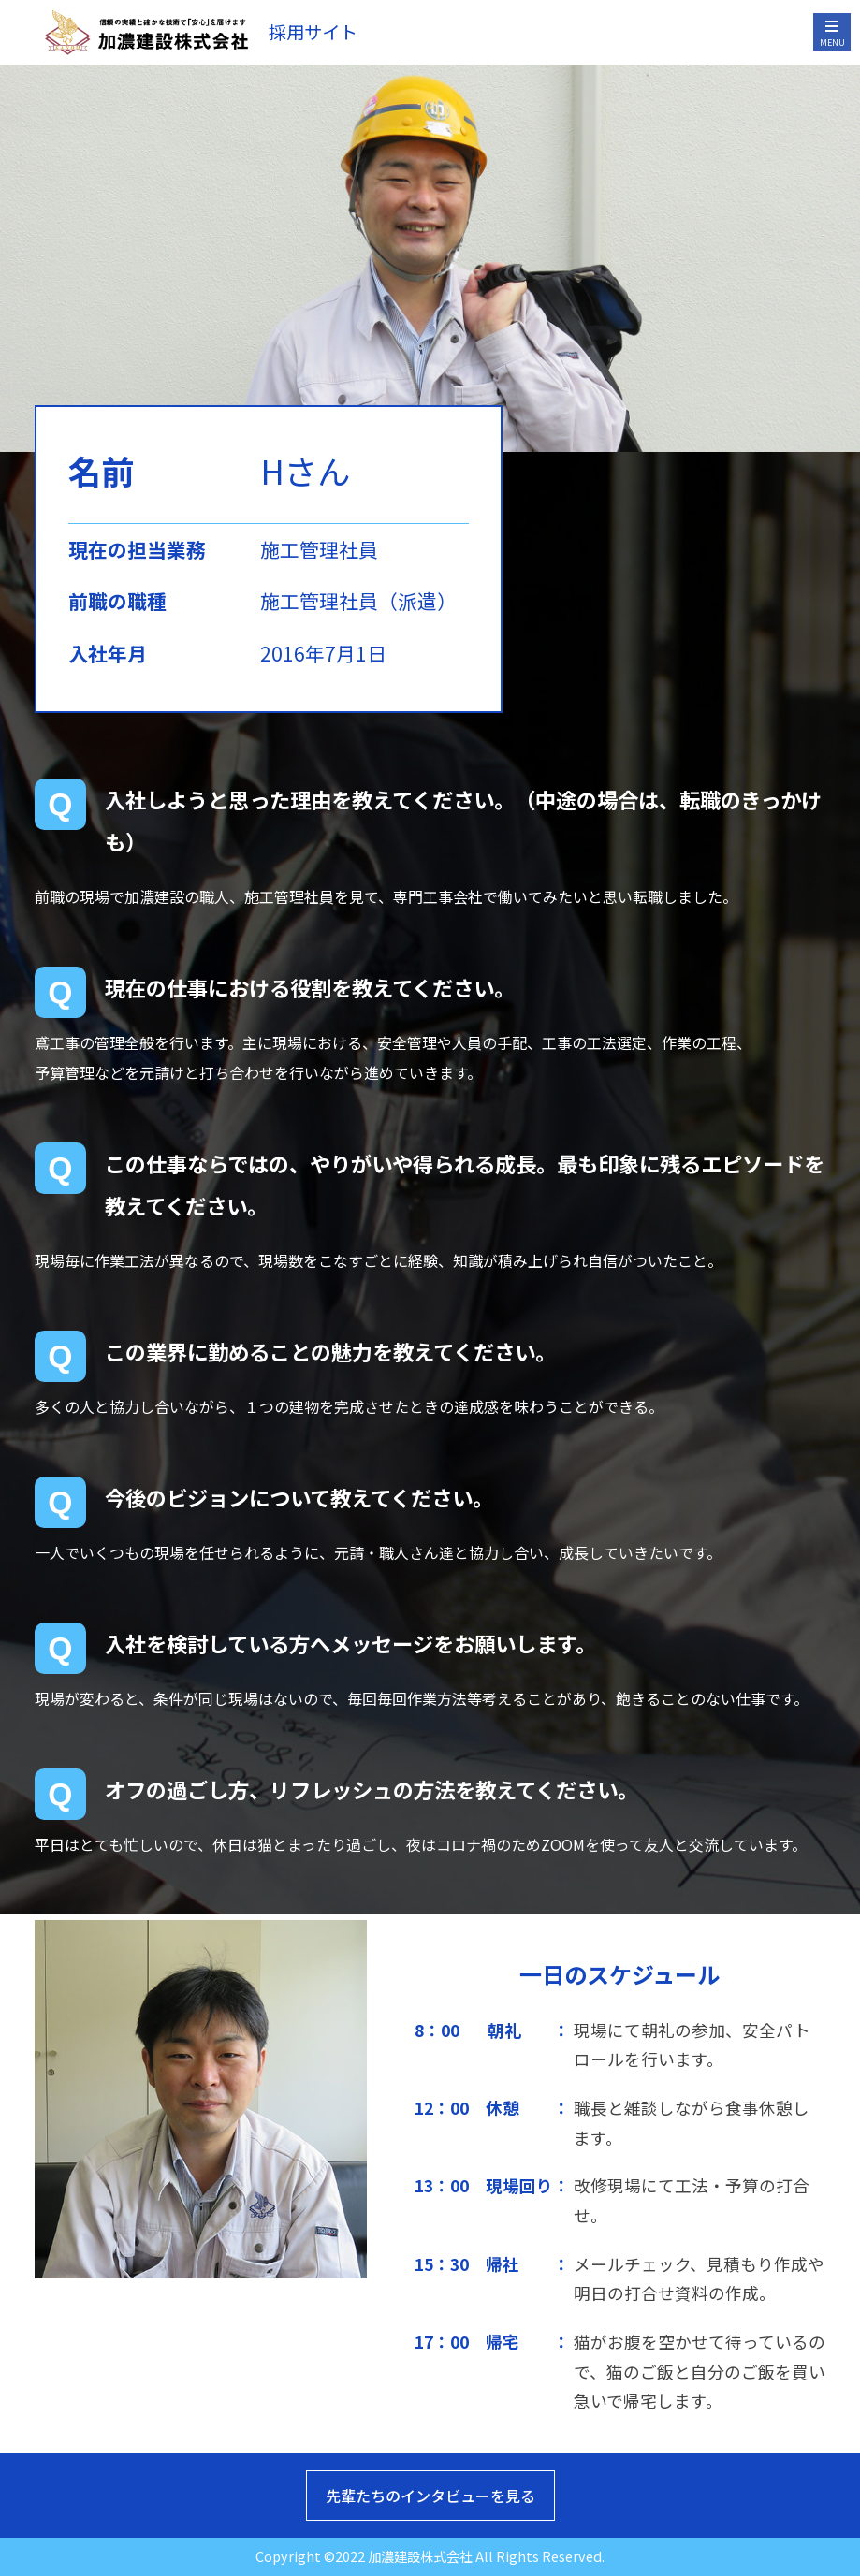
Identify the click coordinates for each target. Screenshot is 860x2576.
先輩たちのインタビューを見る (430, 2495)
